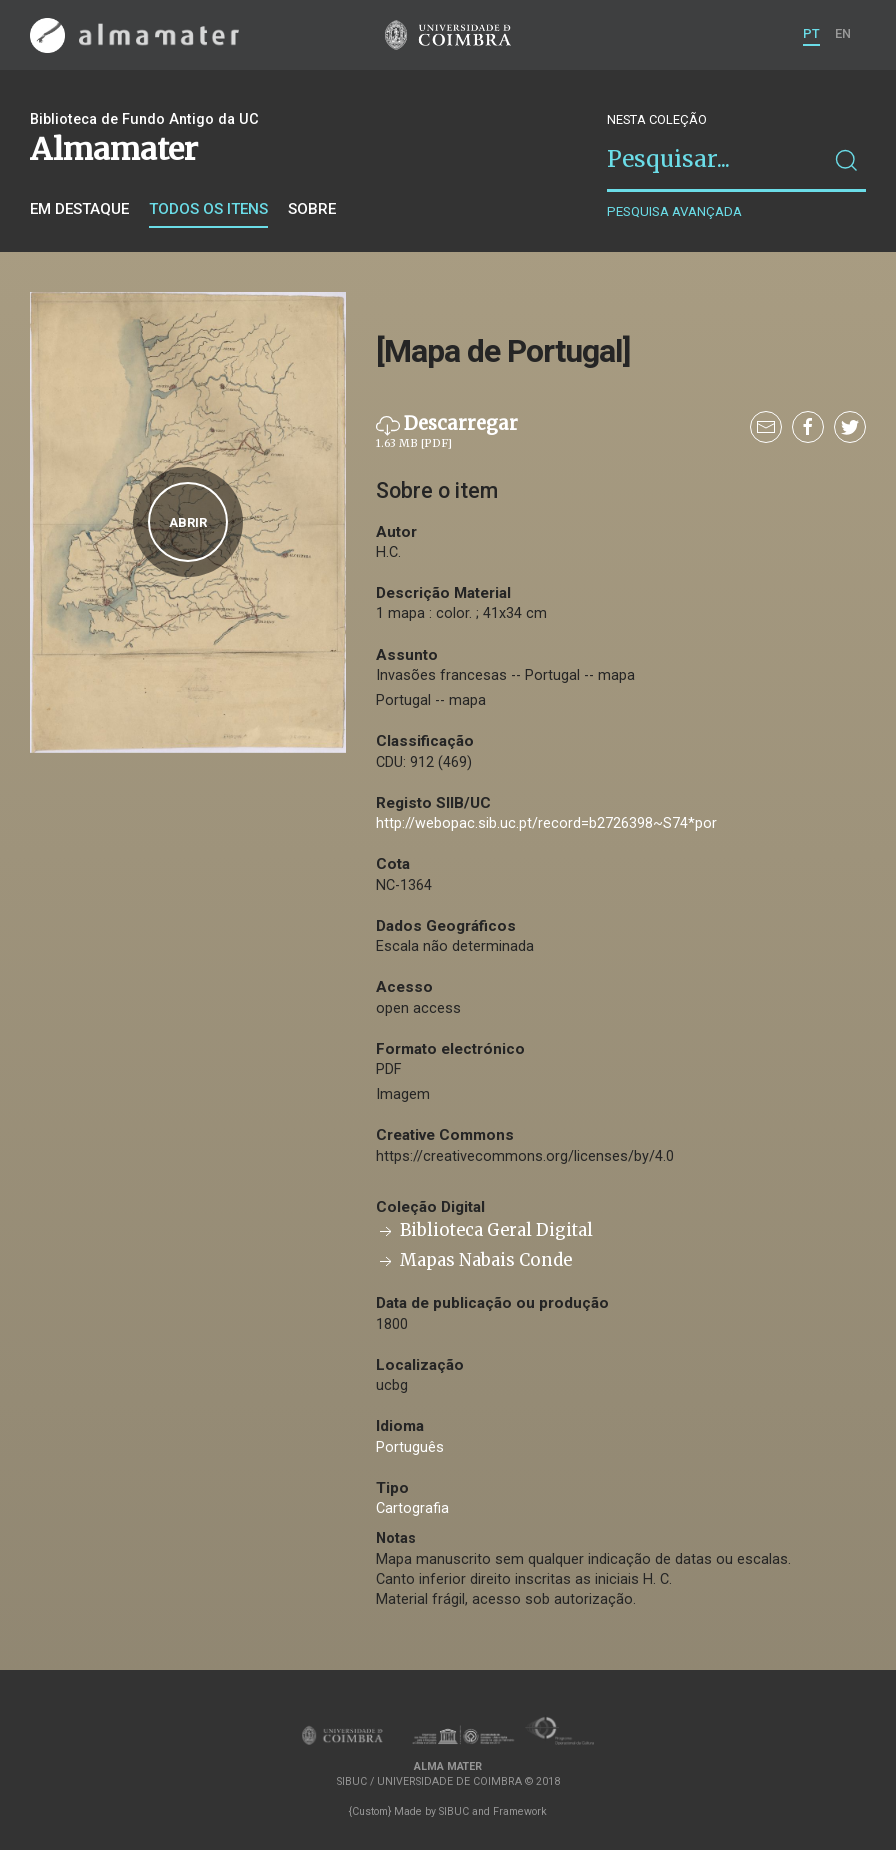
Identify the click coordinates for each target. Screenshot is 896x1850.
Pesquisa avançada (674, 211)
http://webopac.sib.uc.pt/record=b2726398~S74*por (546, 823)
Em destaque (79, 209)
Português (410, 1447)
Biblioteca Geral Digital (484, 1230)
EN (843, 33)
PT (811, 33)
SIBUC (454, 1811)
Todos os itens (208, 209)
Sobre (312, 209)
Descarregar (447, 432)
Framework (520, 1811)
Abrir (188, 522)
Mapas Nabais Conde (474, 1260)
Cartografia (412, 1508)
